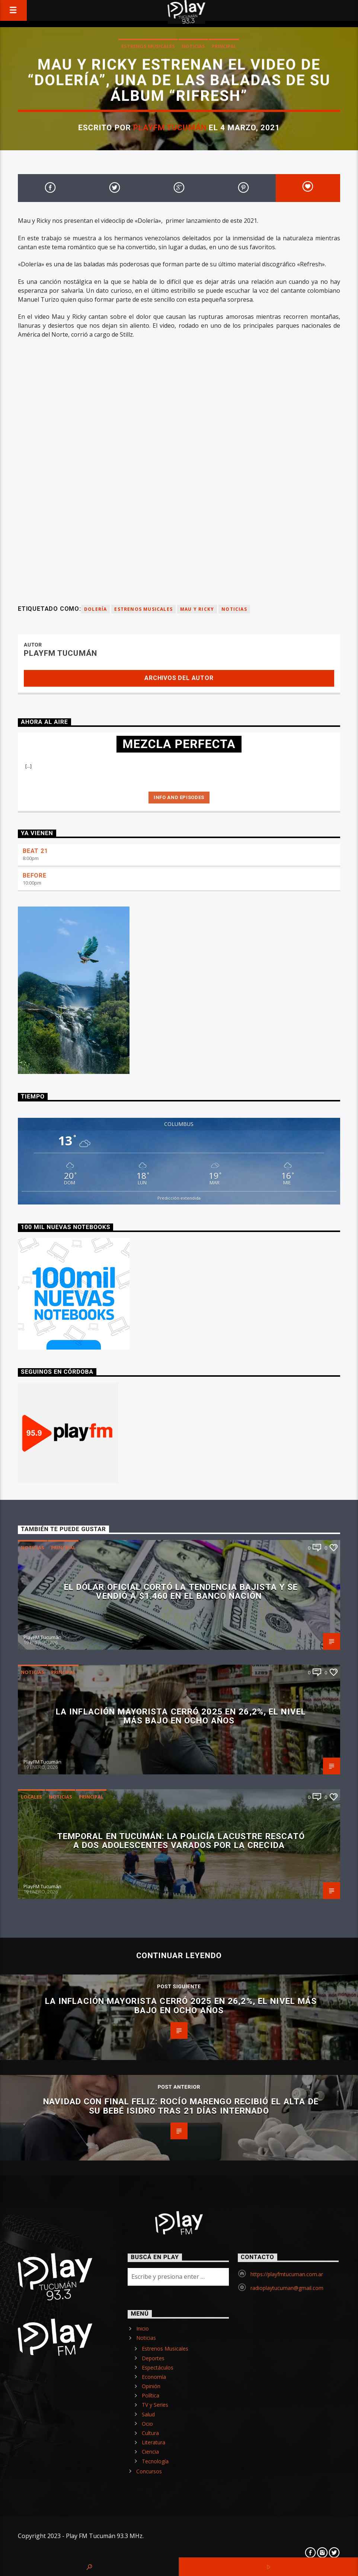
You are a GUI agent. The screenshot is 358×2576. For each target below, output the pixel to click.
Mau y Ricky (197, 609)
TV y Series (155, 2404)
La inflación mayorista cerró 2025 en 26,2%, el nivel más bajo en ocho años (181, 1716)
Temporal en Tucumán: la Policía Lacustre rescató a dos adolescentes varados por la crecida (181, 1840)
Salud (148, 2414)
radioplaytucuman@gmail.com (286, 2287)
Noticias (193, 46)
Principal (224, 46)
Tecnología (155, 2461)
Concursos (149, 2471)
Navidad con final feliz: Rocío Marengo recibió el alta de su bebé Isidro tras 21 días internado (181, 2106)
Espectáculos (157, 2367)
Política (150, 2395)
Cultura (150, 2433)
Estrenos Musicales (148, 46)
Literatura (153, 2442)
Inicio (142, 2328)
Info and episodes (179, 797)
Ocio (147, 2423)
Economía (154, 2376)
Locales (31, 1796)
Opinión (151, 2386)
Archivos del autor (178, 677)
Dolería (95, 609)
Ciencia (150, 2451)
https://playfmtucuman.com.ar (286, 2274)
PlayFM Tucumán (170, 127)
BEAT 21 (35, 850)
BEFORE (35, 875)
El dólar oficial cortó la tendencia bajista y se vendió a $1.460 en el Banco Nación (181, 1591)
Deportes (153, 2358)
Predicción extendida (179, 1198)
